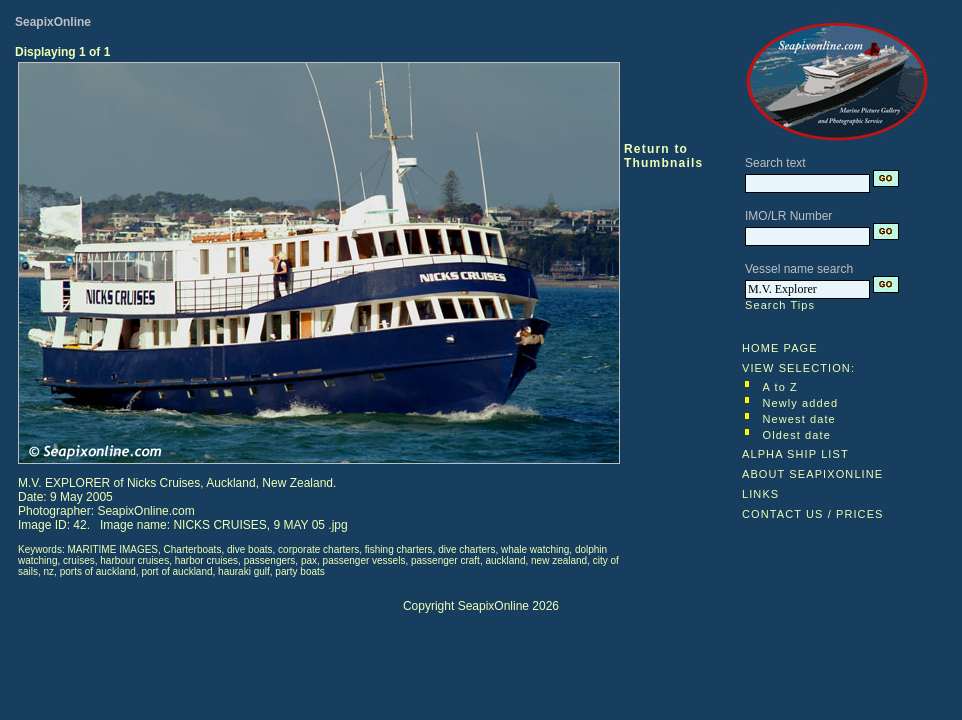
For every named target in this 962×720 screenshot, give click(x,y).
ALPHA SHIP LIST (795, 454)
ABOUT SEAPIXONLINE (812, 474)
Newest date (799, 419)
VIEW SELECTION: (798, 368)
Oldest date (797, 435)
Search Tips (780, 305)
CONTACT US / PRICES (813, 514)
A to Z (780, 387)
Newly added (801, 403)
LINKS (760, 494)
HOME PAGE (780, 348)
